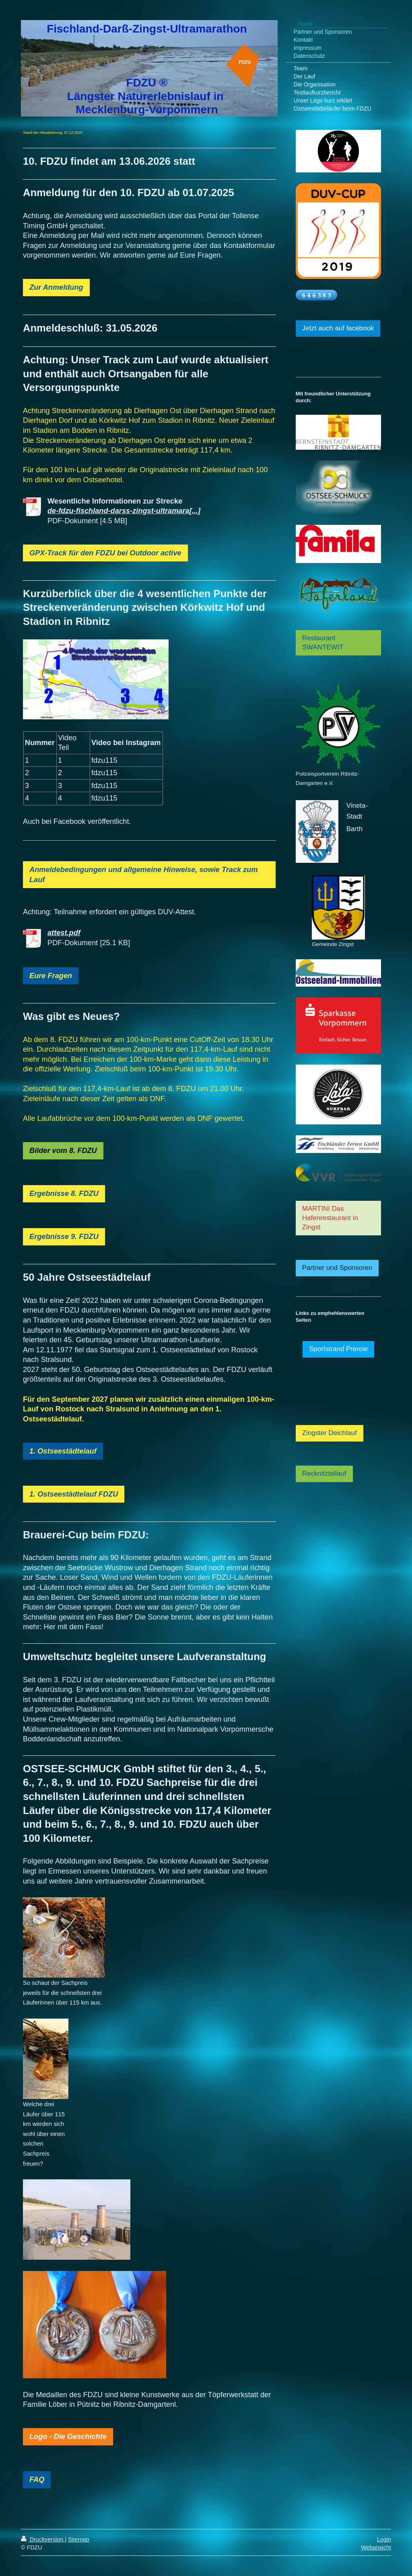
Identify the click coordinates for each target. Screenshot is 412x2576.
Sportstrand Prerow (338, 1349)
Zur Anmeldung (56, 287)
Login (384, 2539)
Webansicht (376, 2547)
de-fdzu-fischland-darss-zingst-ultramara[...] (123, 511)
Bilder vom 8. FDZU (63, 1151)
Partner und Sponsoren (337, 1268)
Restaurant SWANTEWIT (323, 642)
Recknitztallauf (324, 1473)
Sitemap (78, 2539)
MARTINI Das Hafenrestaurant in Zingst (330, 1218)
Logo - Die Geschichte (68, 2437)
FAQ (36, 2480)
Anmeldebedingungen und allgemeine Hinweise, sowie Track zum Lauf (143, 875)
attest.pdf (63, 933)
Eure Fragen (50, 976)
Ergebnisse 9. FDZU (64, 1237)
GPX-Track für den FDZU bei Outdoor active (105, 553)
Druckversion (43, 2539)
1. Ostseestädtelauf (63, 1451)
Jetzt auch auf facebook (338, 328)
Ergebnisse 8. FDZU (64, 1194)
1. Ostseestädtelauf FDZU (73, 1494)
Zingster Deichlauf (329, 1433)
